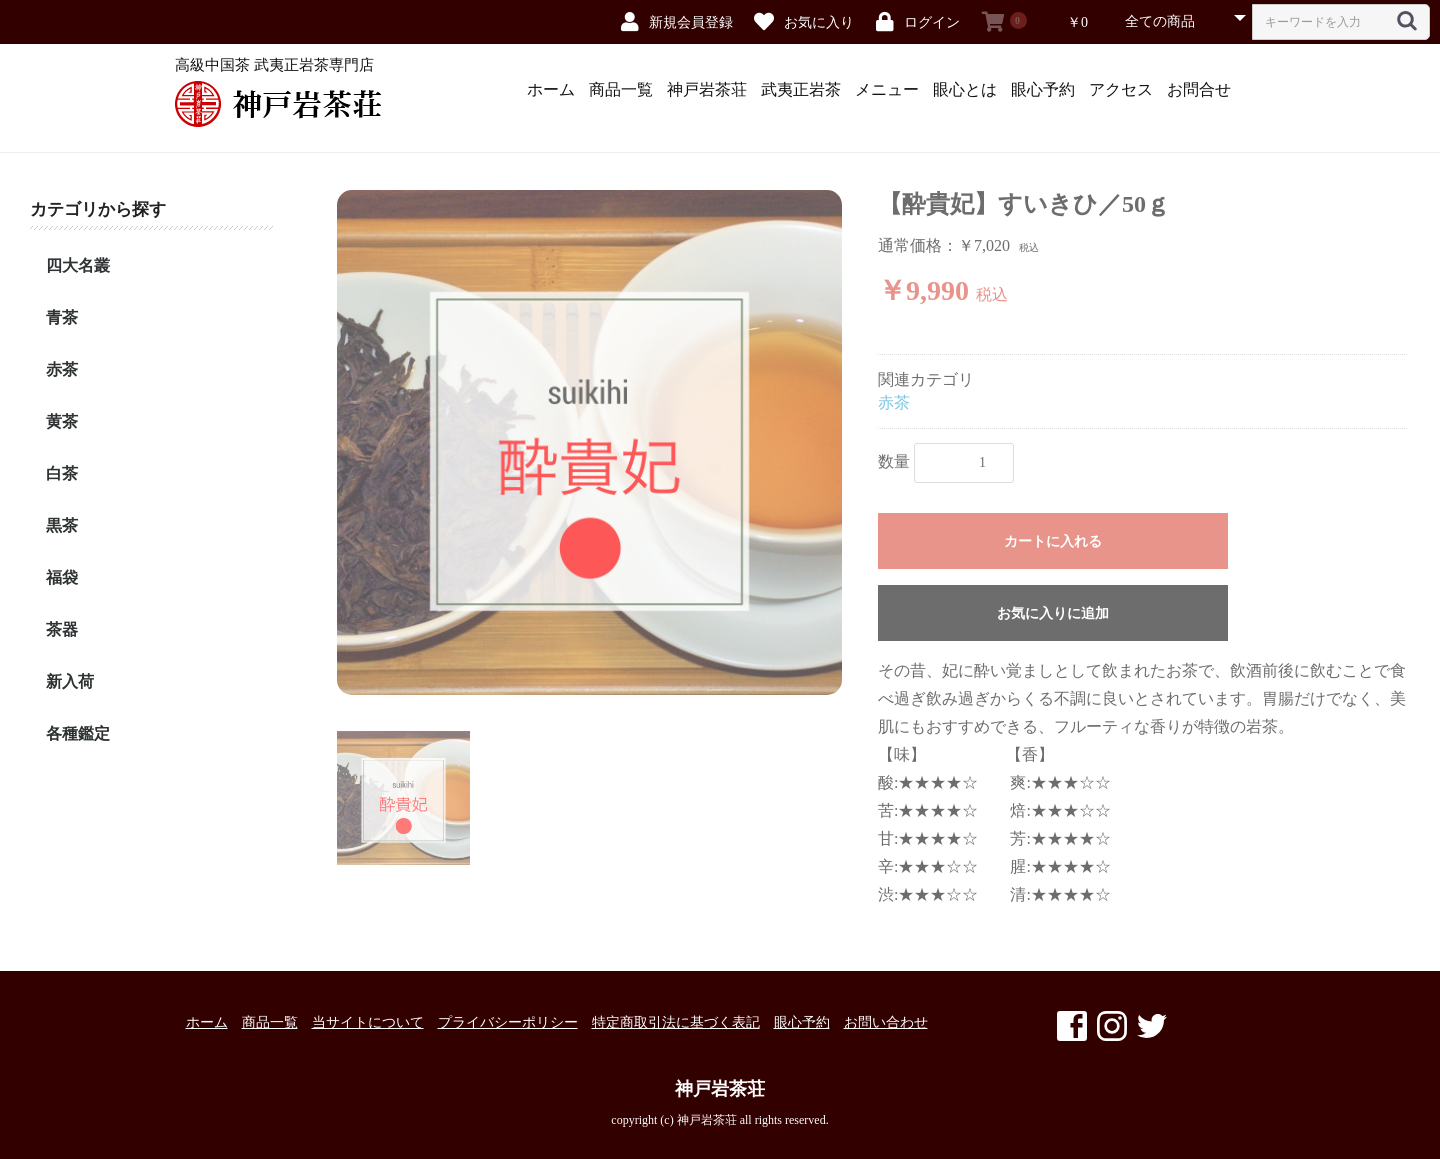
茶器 (62, 629)
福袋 (62, 577)
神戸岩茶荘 (707, 89)
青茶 (62, 317)
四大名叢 (78, 265)
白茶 (62, 473)
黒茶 (62, 525)
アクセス (1121, 89)
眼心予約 (1043, 89)
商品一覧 (621, 89)
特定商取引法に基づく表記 (676, 1022)
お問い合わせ (886, 1022)
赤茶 (62, 369)
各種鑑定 (78, 733)
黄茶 (62, 421)
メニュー (887, 89)
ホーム (551, 89)
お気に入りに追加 (1053, 613)
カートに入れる (1053, 541)
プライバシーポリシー (508, 1022)
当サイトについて (368, 1022)
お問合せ (1199, 89)
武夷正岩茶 (801, 89)
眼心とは (965, 89)
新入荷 (70, 681)
